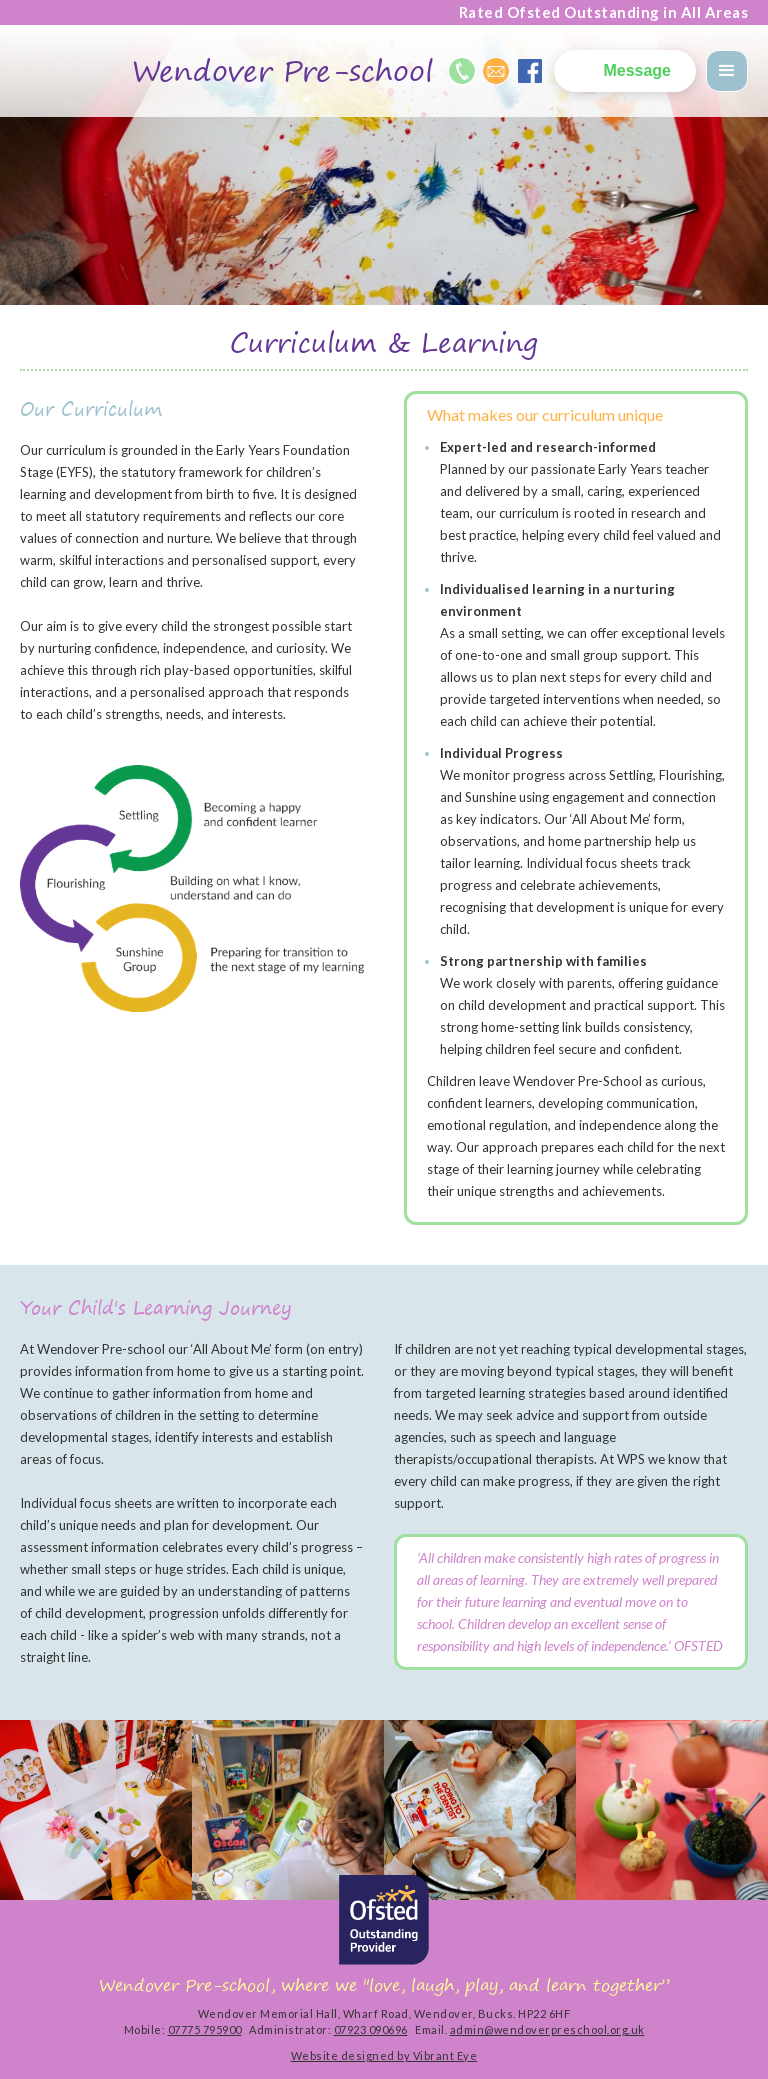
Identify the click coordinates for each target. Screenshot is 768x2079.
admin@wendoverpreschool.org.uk (547, 2029)
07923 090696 (371, 2029)
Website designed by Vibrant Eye (384, 2055)
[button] (727, 71)
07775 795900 (205, 2029)
